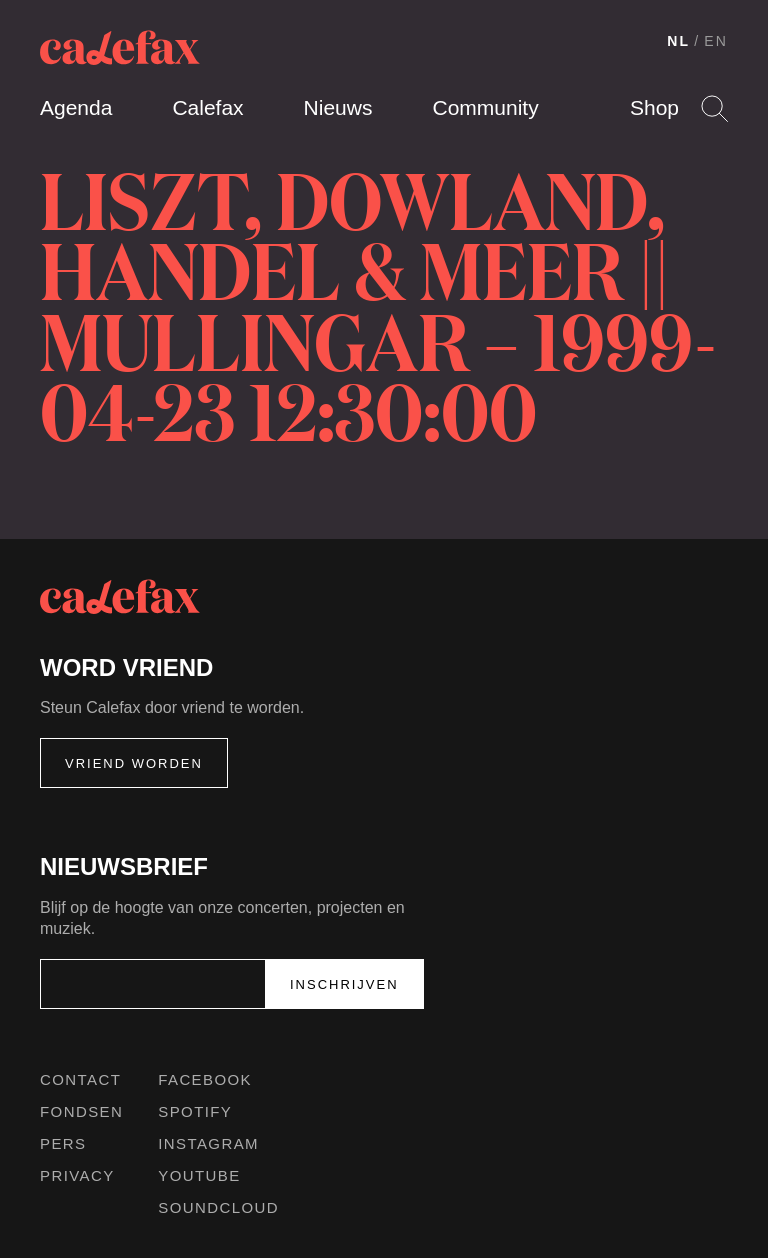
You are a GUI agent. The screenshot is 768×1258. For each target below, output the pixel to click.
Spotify (195, 1111)
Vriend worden (134, 763)
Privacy (77, 1175)
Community (485, 107)
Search (714, 108)
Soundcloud (218, 1207)
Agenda (76, 107)
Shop (654, 107)
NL (678, 41)
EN (716, 41)
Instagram (208, 1143)
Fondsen (81, 1111)
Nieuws (338, 107)
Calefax (207, 107)
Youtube (199, 1175)
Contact (80, 1079)
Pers (63, 1143)
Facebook (205, 1079)
